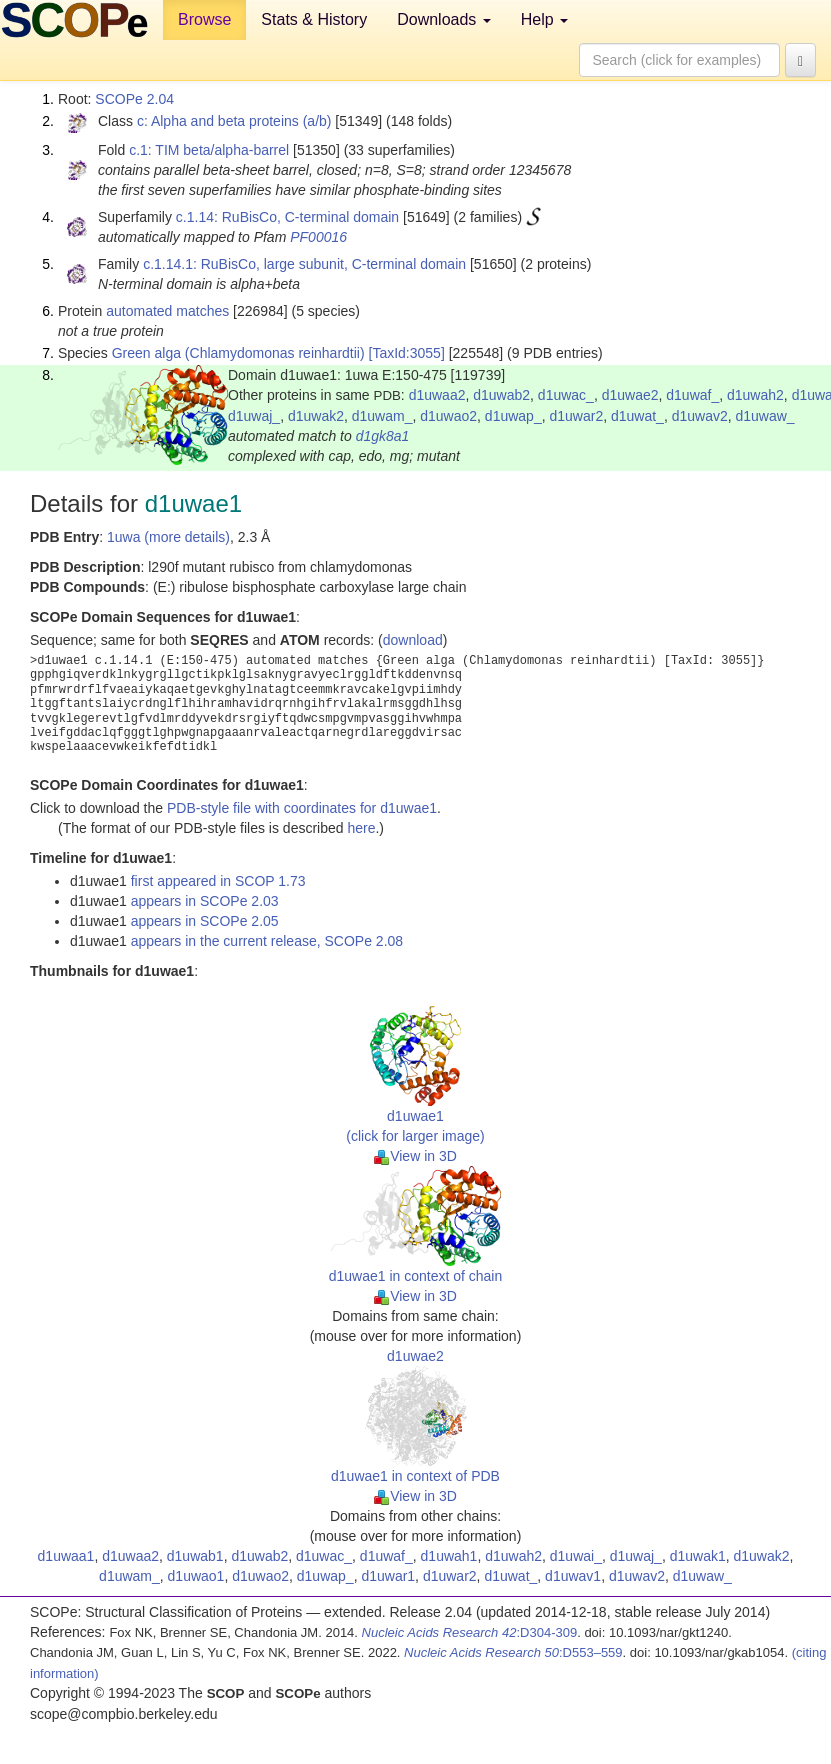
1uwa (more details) (168, 537)
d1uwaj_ (254, 416)
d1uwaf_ (692, 395)
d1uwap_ (513, 416)
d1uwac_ (566, 395)
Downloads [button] (444, 19)
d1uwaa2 (437, 395)
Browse (204, 19)
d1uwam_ (382, 416)
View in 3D (415, 1156)
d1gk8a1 (383, 436)
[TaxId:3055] (407, 353)
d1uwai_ (576, 1556)
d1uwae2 (630, 395)
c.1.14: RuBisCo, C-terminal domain (287, 217)
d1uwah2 (755, 395)
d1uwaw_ (765, 416)
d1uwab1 (195, 1556)
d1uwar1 (388, 1576)
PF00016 (318, 237)
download (413, 640)
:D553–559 (513, 1652)
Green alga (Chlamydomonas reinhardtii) (238, 353)
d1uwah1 (449, 1556)
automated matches (167, 311)
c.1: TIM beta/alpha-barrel (209, 150)
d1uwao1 (196, 1576)
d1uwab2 (501, 395)
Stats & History (314, 19)
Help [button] (544, 19)
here (361, 828)
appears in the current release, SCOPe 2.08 (267, 941)
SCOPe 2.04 (134, 99)
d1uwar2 (576, 416)
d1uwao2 (448, 416)
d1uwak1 (698, 1556)
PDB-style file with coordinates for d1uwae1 (302, 808)
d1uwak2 (316, 416)
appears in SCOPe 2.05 (205, 921)
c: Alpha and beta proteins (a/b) (234, 121)
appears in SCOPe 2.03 (205, 901)
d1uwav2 (700, 416)
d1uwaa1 (66, 1556)
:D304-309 (470, 1632)
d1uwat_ (637, 416)
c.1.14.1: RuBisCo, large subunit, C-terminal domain (304, 264)
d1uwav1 (573, 1576)
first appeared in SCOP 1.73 (218, 881)
